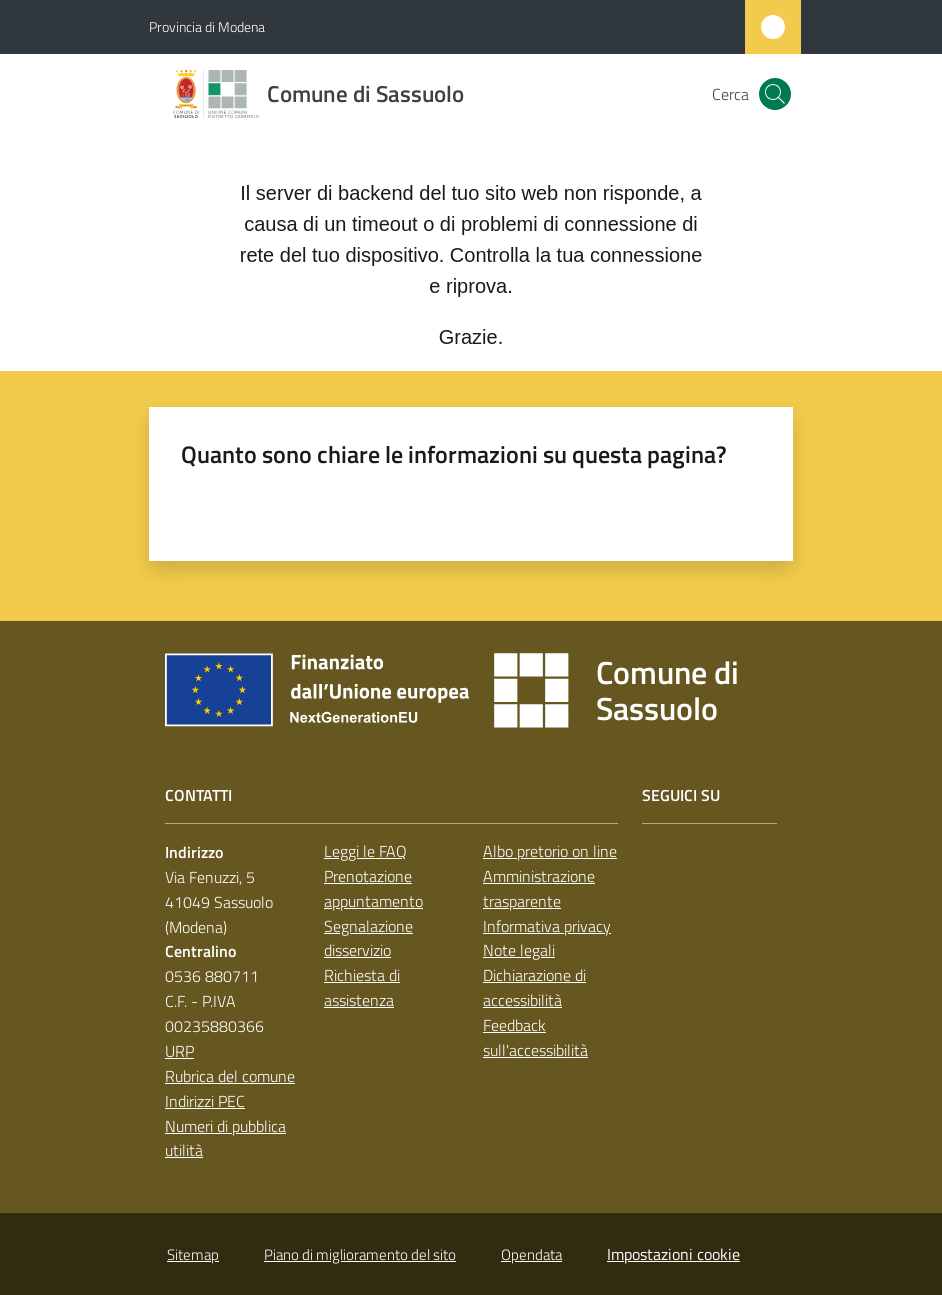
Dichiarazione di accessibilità (534, 987)
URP (179, 1051)
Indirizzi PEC (205, 1101)
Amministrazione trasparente (539, 888)
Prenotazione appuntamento (373, 888)
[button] (775, 94)
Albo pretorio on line (550, 851)
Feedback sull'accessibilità (535, 1037)
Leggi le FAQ (365, 851)
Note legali (519, 950)
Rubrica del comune (230, 1076)
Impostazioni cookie (673, 1254)
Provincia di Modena (207, 26)
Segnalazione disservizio (368, 938)
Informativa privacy (547, 926)
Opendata (531, 1254)
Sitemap (193, 1254)
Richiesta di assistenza (362, 987)
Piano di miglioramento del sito (360, 1254)
